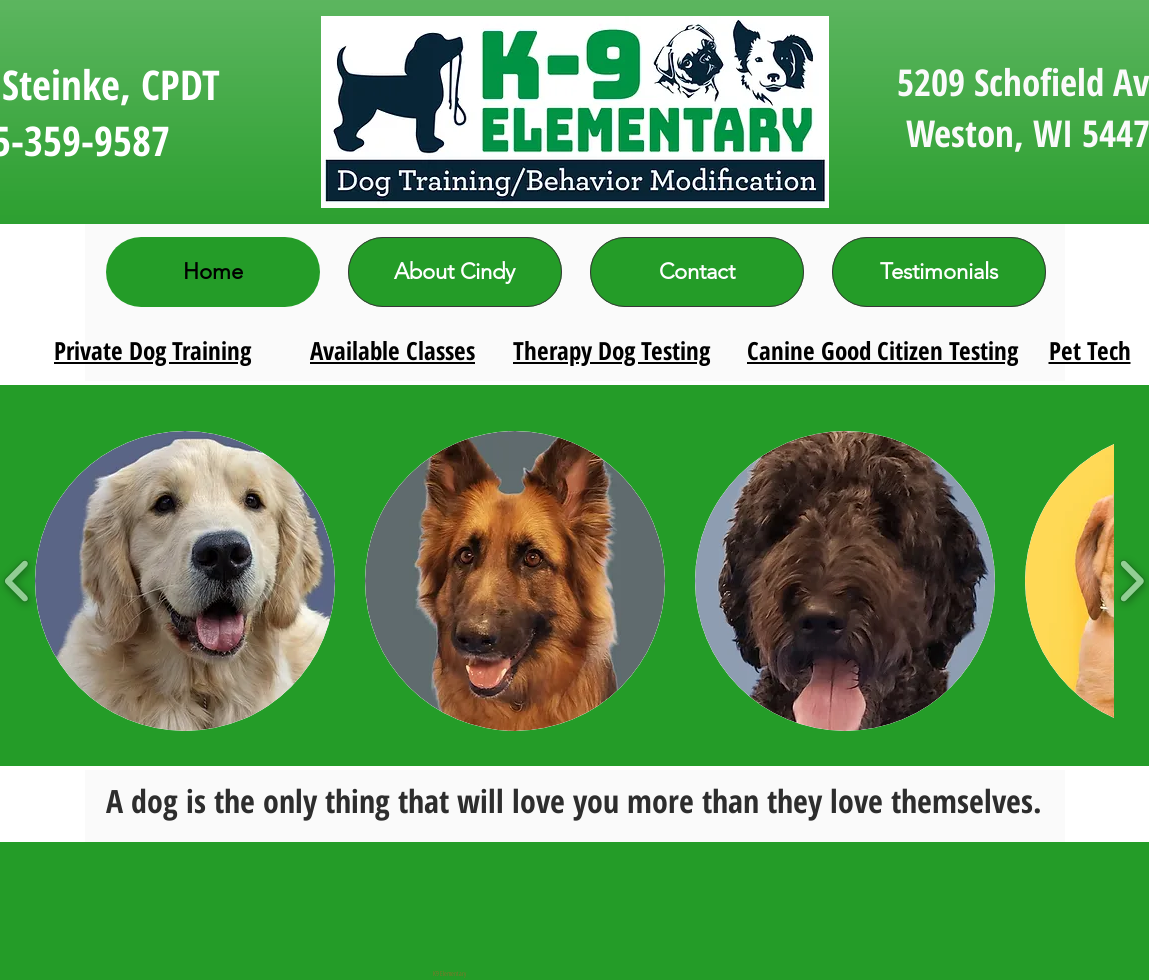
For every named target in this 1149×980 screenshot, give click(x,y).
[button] (185, 581)
